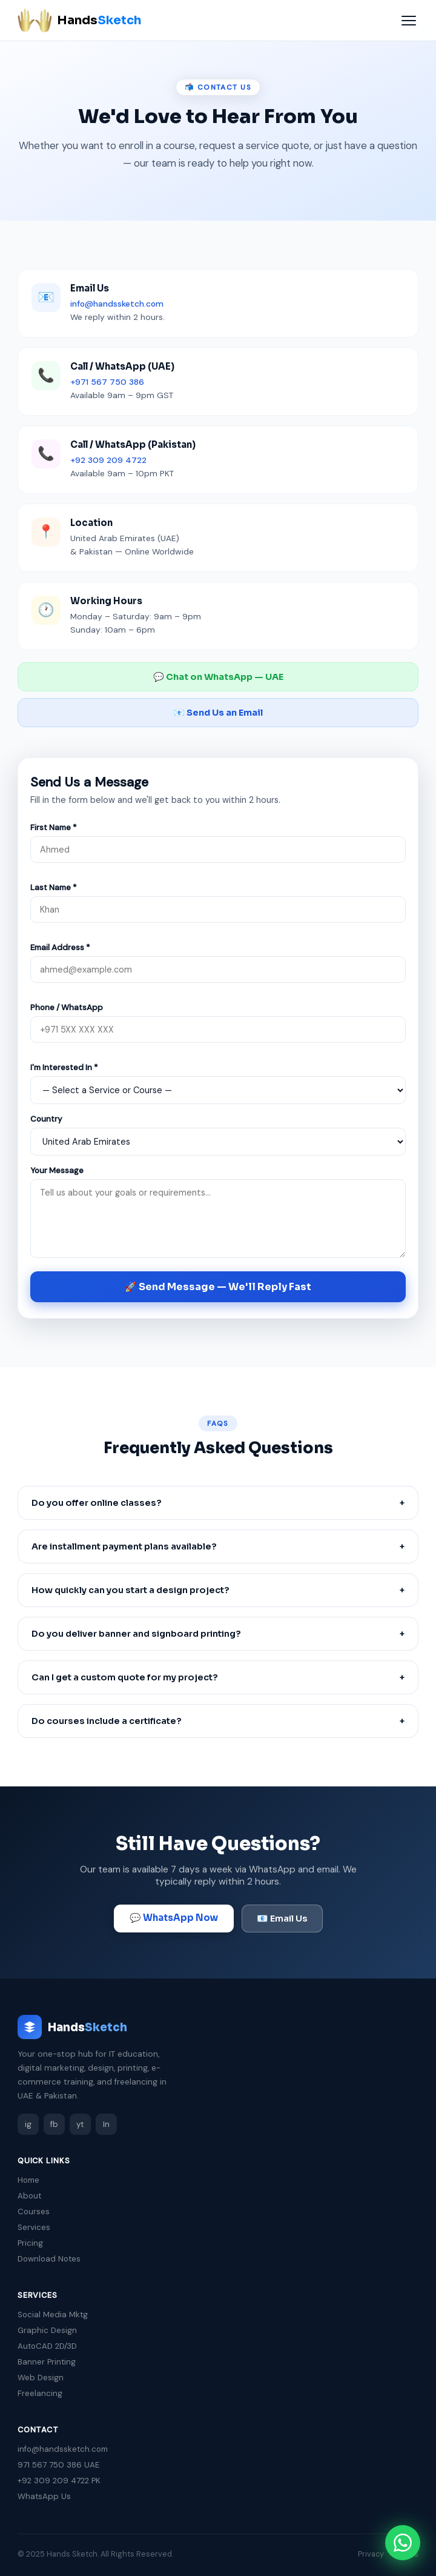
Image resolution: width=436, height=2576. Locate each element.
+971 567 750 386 (107, 381)
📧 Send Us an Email (218, 712)
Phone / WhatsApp (66, 1007)
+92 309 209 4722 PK (59, 2480)
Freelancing (40, 2393)
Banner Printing (47, 2362)
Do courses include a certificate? (218, 1721)
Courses (34, 2211)
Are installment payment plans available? (218, 1546)
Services (34, 2227)
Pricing (30, 2243)
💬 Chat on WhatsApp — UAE (218, 676)
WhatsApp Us (44, 2496)
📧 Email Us (282, 1918)
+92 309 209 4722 (108, 459)
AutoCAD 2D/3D (47, 2346)
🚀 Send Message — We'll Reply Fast (218, 1286)
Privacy (371, 2554)
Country (46, 1119)
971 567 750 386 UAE (58, 2465)
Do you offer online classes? (218, 1502)
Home (28, 2180)
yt (80, 2124)
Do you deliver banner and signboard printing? (218, 1633)
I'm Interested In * (64, 1067)
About (29, 2196)
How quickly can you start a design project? (218, 1590)
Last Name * (53, 887)
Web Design (41, 2377)
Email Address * (60, 947)
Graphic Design (47, 2330)
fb (54, 2124)
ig (28, 2124)
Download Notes (49, 2259)
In (106, 2124)
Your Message (57, 1170)
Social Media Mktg (53, 2314)
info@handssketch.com (117, 303)
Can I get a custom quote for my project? (218, 1677)
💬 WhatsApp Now (174, 1917)
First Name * (53, 827)
